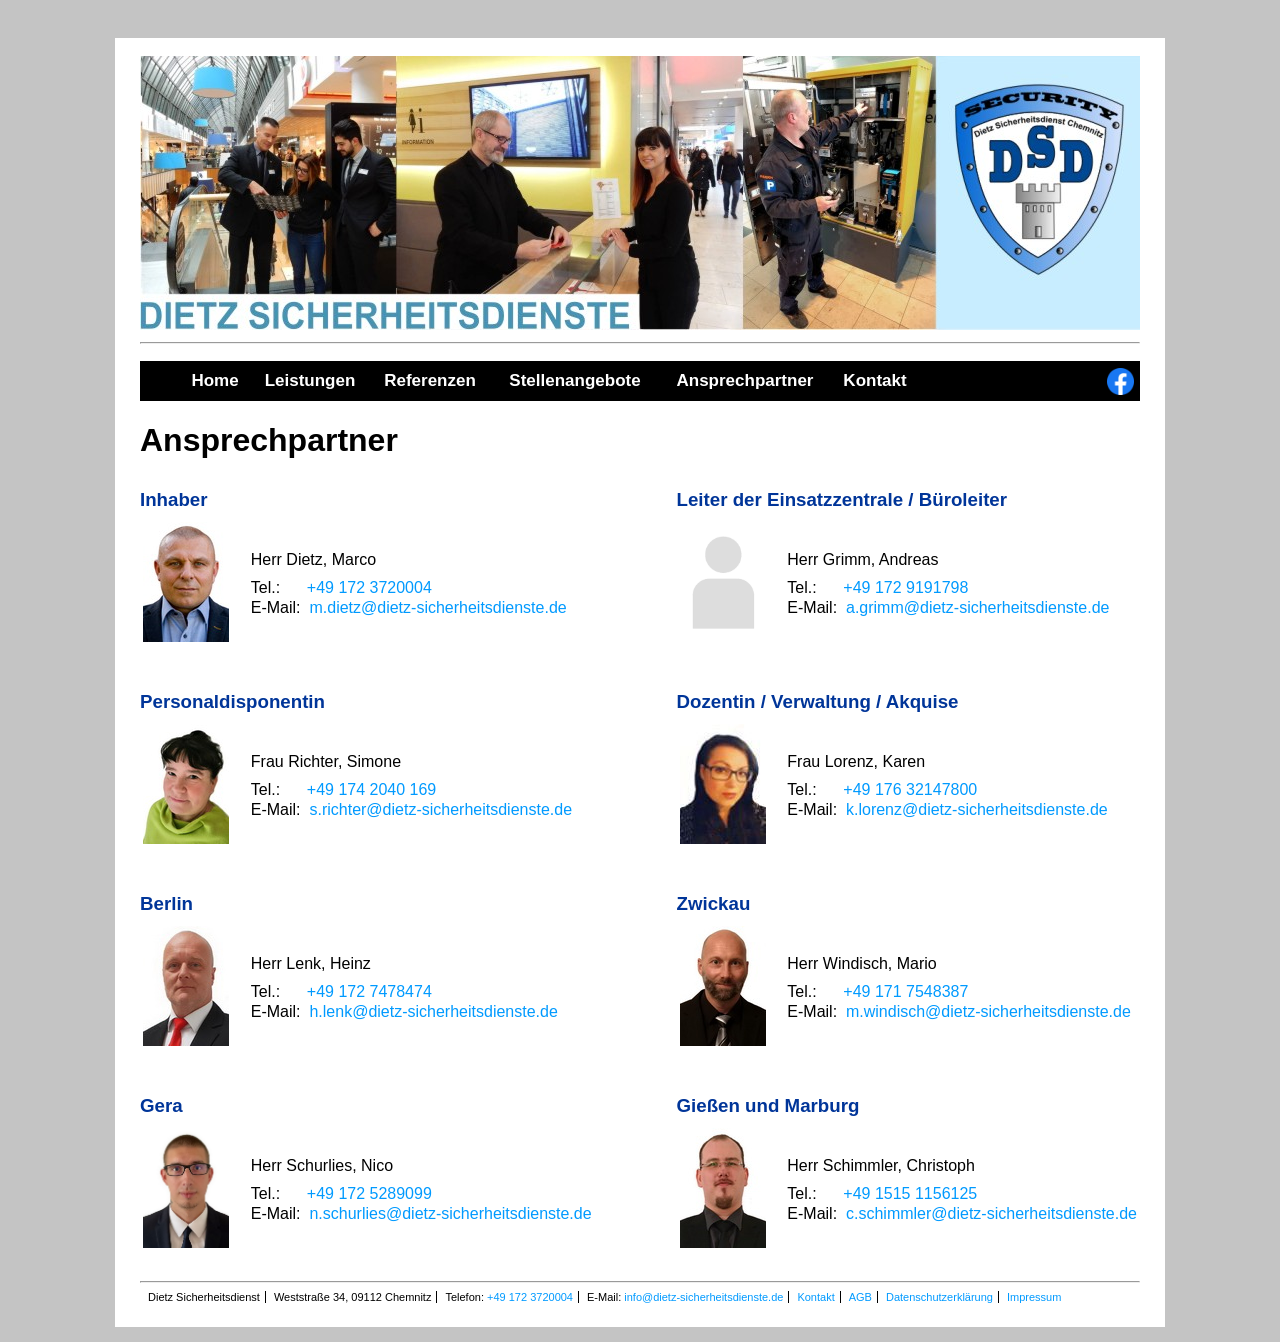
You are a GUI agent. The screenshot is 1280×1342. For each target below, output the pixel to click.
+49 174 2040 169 (371, 789)
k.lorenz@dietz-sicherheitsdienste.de (977, 809)
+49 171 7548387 (905, 991)
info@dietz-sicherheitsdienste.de (703, 1297)
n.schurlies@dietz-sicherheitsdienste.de (450, 1213)
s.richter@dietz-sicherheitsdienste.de (440, 809)
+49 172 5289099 (369, 1193)
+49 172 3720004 (369, 587)
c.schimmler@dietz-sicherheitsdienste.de (991, 1213)
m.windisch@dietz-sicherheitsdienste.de (988, 1011)
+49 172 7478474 (369, 991)
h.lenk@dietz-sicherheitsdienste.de (433, 1011)
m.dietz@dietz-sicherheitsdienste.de (437, 607)
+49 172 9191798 (905, 587)
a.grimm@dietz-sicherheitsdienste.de (977, 607)
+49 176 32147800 (910, 789)
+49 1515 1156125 (910, 1193)
